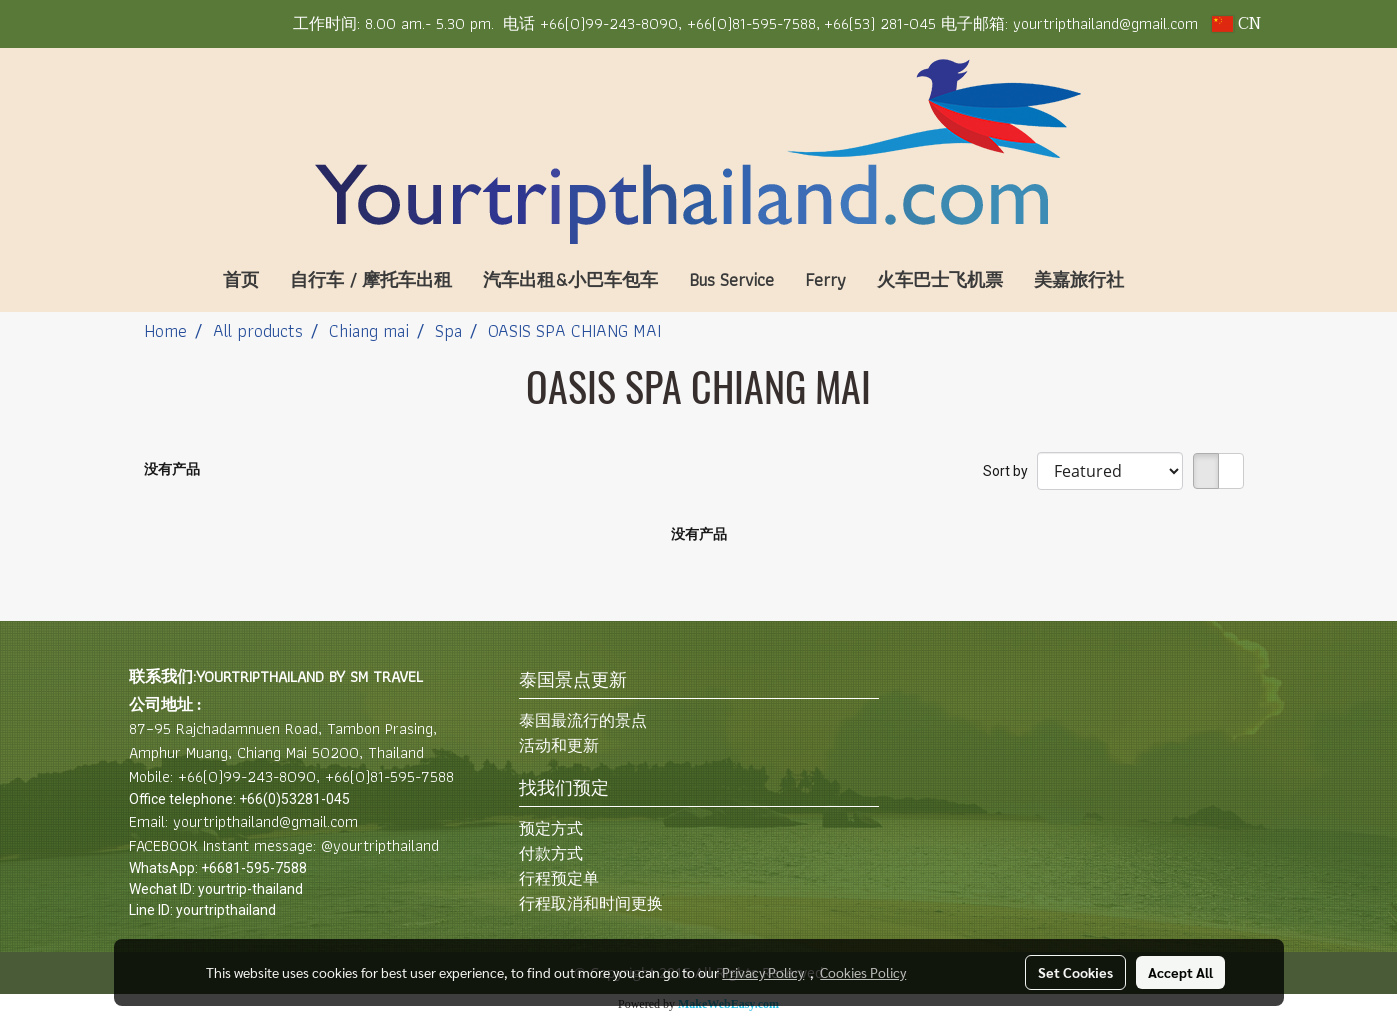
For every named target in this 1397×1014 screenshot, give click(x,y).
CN (1236, 24)
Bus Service (731, 279)
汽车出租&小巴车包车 (570, 279)
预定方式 (551, 828)
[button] (1169, 280)
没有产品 (172, 469)
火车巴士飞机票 (940, 279)
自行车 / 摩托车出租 (371, 279)
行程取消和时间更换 (591, 903)
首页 (241, 279)
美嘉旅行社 (1079, 279)
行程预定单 (559, 878)
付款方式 (551, 853)
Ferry (825, 279)
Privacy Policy (763, 972)
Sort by (1010, 471)
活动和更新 (559, 745)
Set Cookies (1075, 972)
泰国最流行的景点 (583, 720)
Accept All (1180, 972)
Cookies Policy (863, 972)
